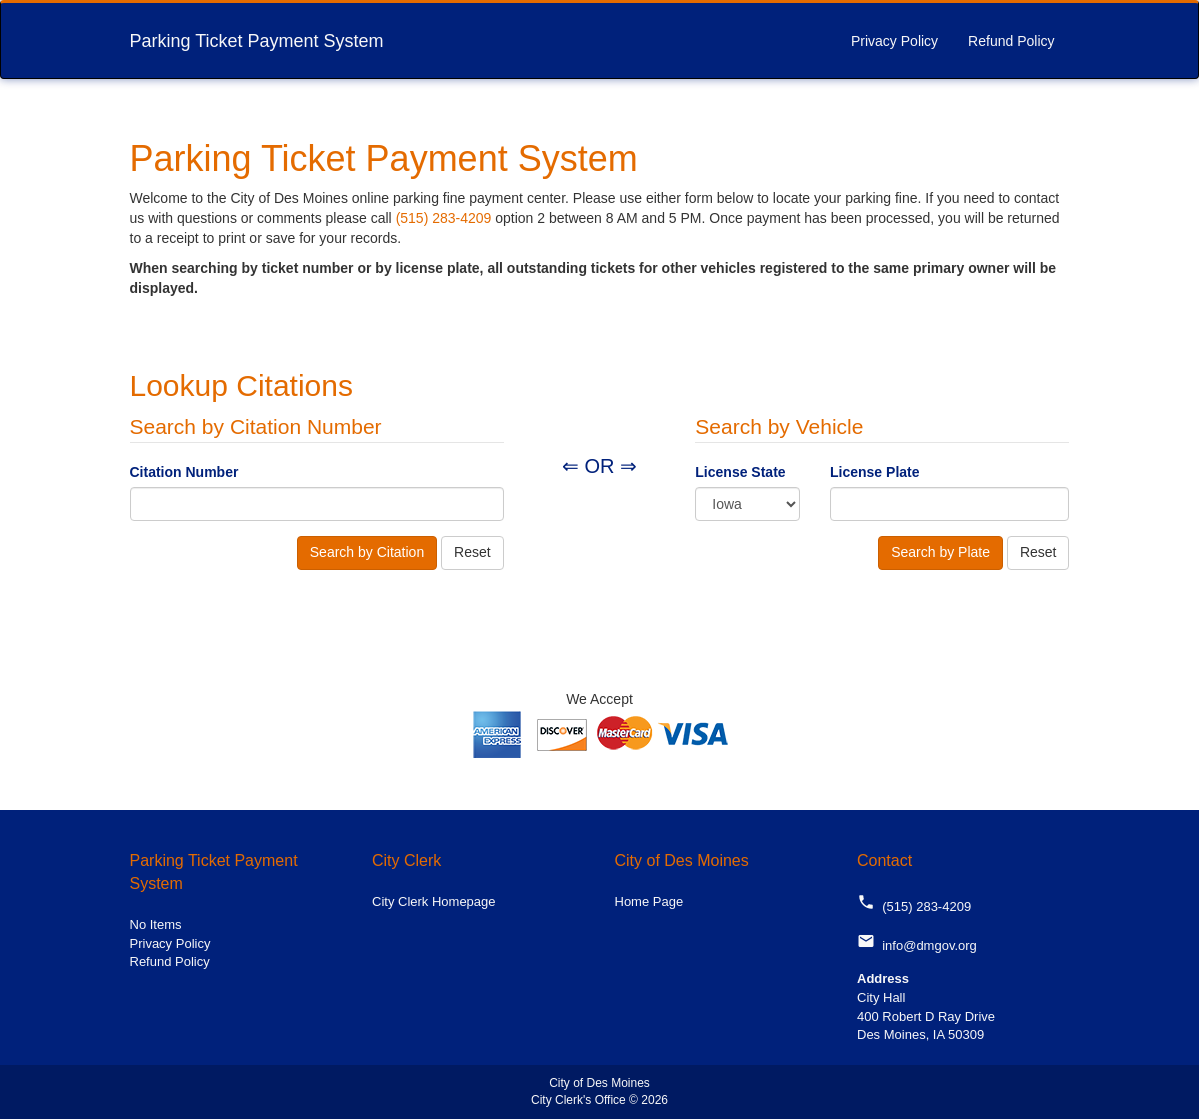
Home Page (649, 901)
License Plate (875, 472)
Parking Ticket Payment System (257, 41)
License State (740, 472)
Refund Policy (1011, 41)
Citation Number (184, 472)
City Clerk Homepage (434, 901)
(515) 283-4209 (444, 218)
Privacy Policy (894, 41)
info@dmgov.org (917, 945)
